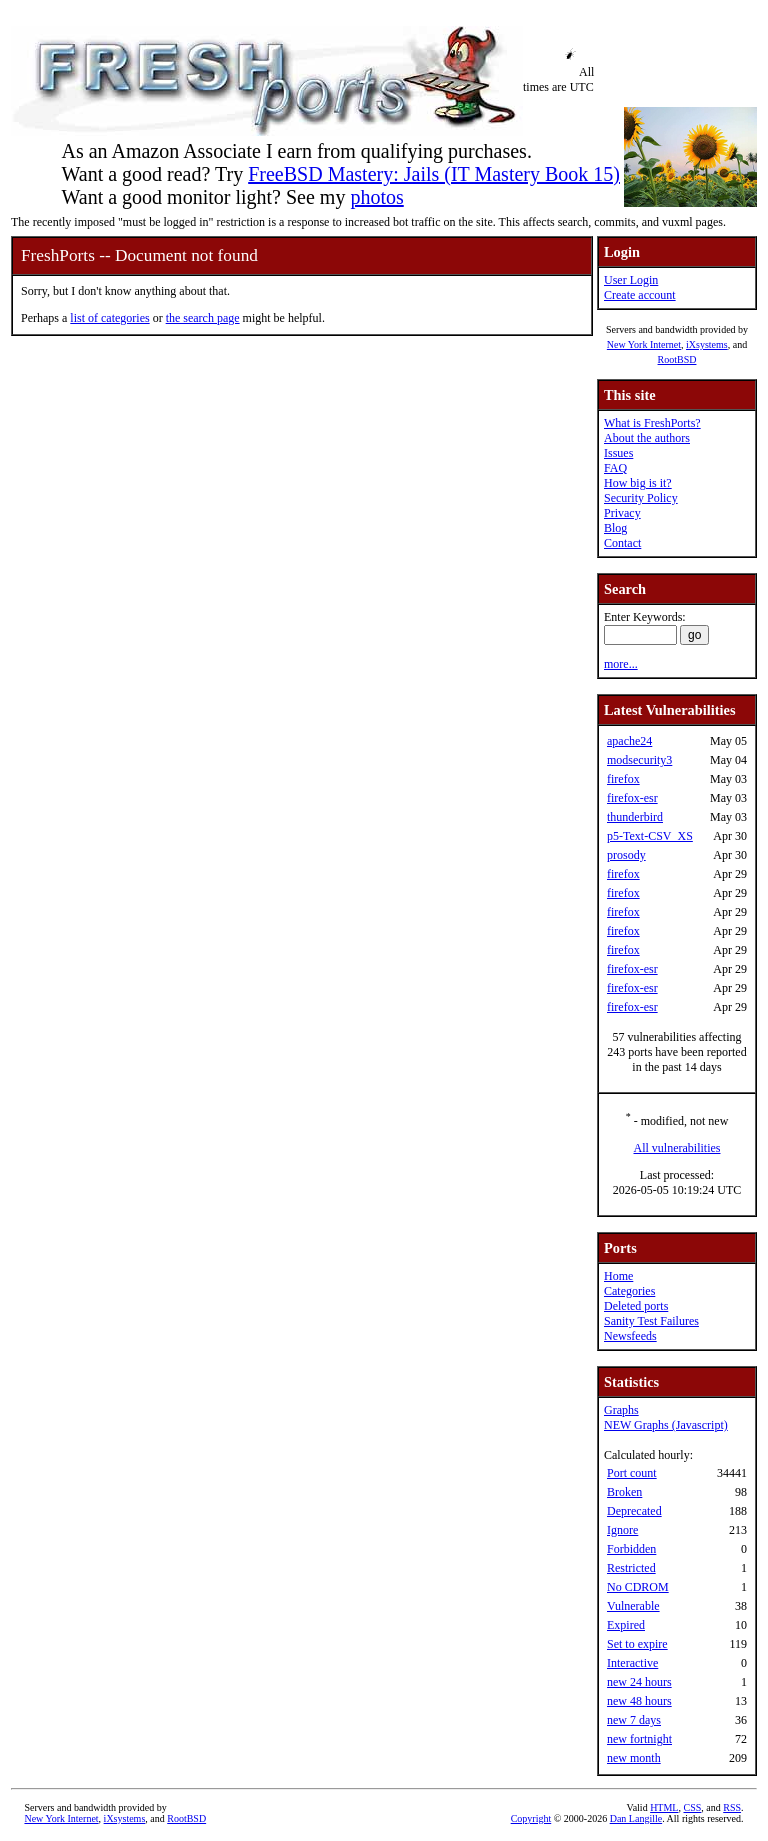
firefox (623, 779)
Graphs (621, 1410)
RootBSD (677, 359)
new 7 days (634, 1720)
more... (621, 664)
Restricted (631, 1568)
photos (376, 197)
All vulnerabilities (677, 1148)
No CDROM (638, 1587)
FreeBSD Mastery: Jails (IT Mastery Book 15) (434, 174)
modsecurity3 (639, 760)
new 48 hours (639, 1701)
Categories (629, 1291)
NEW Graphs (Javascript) (666, 1425)
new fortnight (639, 1739)
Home (618, 1276)
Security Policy (641, 498)
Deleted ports (636, 1306)
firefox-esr (632, 798)
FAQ (615, 468)
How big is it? (638, 483)
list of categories (109, 318)
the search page (203, 318)
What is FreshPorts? (652, 423)
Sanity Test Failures (651, 1321)
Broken (624, 1492)
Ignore (622, 1530)
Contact (622, 543)
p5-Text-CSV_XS (650, 836)
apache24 (629, 741)
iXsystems (707, 344)
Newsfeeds (630, 1336)
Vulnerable (633, 1606)
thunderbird (635, 817)
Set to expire (637, 1644)
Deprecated (634, 1511)
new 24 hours (639, 1682)
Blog (615, 528)
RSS (732, 1807)
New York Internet (644, 344)
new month (634, 1758)
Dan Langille (636, 1818)
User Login (631, 280)
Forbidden (631, 1549)
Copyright (531, 1818)
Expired (626, 1625)
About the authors (647, 438)
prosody (626, 855)
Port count (632, 1473)
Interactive (632, 1663)
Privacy (622, 513)
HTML (664, 1807)
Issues (618, 453)
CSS (692, 1807)
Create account (640, 295)
